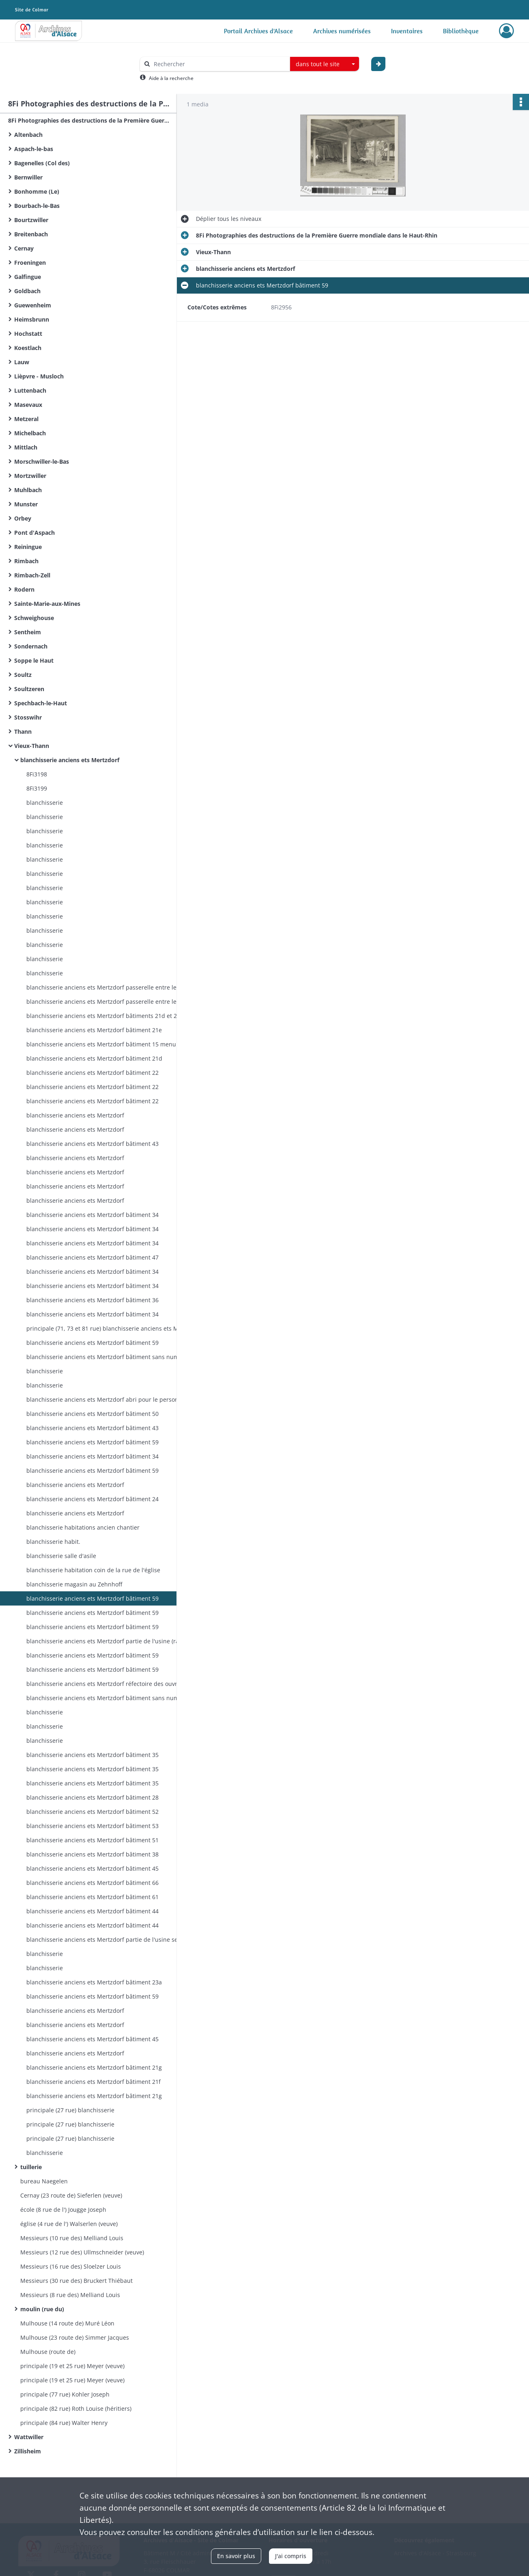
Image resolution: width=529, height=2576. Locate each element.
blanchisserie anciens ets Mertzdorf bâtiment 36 (92, 1300)
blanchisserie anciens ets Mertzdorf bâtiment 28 (92, 1797)
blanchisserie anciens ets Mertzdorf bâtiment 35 (92, 1755)
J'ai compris (290, 2556)
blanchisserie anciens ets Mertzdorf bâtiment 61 (92, 1897)
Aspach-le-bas (33, 149)
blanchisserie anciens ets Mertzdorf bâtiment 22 (92, 1072)
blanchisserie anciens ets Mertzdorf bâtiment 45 (92, 1868)
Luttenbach (30, 390)
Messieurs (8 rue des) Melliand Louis (70, 2295)
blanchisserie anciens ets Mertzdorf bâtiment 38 (92, 1854)
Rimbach (26, 561)
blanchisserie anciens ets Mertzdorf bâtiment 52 (92, 1811)
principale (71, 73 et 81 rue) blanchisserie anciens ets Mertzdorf (107, 1328)
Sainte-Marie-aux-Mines (47, 603)
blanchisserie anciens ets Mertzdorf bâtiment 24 (92, 1499)
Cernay (24, 248)
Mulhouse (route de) (47, 2352)
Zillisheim (27, 2451)
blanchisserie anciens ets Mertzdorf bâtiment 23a (94, 1982)
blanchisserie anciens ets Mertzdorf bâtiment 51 (92, 1840)
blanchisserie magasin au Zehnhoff (74, 1584)
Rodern (24, 589)
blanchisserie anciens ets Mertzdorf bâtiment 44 (92, 1911)
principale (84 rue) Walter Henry (64, 2423)
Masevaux (28, 404)
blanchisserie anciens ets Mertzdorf (69, 760)
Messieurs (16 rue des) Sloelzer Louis (70, 2266)
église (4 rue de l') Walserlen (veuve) (69, 2224)
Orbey (22, 518)
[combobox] (324, 64)
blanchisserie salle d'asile (61, 1556)
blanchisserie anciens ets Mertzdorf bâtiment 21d (94, 1058)
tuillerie (31, 2167)
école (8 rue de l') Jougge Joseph (63, 2209)
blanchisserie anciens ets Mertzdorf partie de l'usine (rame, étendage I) (107, 1641)
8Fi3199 (36, 788)
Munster (26, 504)
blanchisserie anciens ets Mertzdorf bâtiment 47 (92, 1257)
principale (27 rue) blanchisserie (70, 2110)
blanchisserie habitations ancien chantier (83, 1527)
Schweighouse (34, 618)
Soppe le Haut (34, 660)
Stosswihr (28, 717)
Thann (23, 731)
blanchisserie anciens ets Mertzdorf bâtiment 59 (92, 1342)
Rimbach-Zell (32, 575)
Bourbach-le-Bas (37, 206)
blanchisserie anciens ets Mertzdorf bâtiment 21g (94, 2067)
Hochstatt (28, 333)
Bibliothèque (461, 31)
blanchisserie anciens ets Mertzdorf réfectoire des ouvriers (106, 1684)
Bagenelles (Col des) (42, 163)
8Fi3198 (36, 774)
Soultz (23, 675)
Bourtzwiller (31, 220)
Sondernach (30, 646)
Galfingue (27, 277)
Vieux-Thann (31, 746)
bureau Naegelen (44, 2181)
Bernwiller (28, 177)
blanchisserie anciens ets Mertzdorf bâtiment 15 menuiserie (107, 1044)
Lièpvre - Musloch (39, 376)
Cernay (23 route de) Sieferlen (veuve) (71, 2195)
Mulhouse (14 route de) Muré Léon (67, 2323)
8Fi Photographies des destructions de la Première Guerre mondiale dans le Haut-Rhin (89, 120)
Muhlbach (28, 490)
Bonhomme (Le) (36, 191)
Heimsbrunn (31, 319)
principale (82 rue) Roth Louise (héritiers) (75, 2408)
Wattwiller (28, 2437)
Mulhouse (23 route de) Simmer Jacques (74, 2337)
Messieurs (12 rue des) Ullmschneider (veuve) (82, 2252)
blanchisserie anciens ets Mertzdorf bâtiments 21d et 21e (104, 1016)
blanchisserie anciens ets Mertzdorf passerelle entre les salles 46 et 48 (107, 987)
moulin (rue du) (42, 2309)
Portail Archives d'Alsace (258, 31)
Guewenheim (32, 305)
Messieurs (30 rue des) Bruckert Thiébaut (76, 2280)
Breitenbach (31, 234)
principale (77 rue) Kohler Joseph (65, 2394)
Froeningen (30, 262)
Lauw (21, 362)
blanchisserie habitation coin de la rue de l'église (93, 1570)
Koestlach (27, 348)
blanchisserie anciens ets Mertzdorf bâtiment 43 (92, 1144)
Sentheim (27, 632)
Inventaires (407, 31)
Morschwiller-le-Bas (41, 461)
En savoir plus (236, 2556)
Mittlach (25, 447)
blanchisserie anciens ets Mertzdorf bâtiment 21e (94, 1030)
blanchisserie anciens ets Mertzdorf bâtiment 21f (93, 2081)
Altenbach (28, 134)
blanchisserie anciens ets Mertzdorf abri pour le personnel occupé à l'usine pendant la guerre (107, 1399)
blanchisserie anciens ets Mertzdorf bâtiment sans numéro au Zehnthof (107, 1357)
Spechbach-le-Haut (40, 703)
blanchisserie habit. (53, 1541)
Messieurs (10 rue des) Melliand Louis (71, 2238)
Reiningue (28, 547)
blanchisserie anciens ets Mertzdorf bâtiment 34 (92, 1215)
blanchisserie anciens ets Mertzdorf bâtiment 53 (92, 1826)
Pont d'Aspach (34, 532)
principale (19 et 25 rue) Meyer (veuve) (72, 2366)
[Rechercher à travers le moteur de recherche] (219, 64)
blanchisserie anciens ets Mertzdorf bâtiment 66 (92, 1883)
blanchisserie (44, 802)
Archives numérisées (342, 31)
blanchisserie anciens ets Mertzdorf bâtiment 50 (92, 1414)
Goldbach (27, 291)
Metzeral (26, 419)
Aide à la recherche (171, 78)
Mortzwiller (30, 476)
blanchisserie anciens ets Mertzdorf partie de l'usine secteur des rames (107, 1939)
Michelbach (30, 433)
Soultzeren (29, 689)
